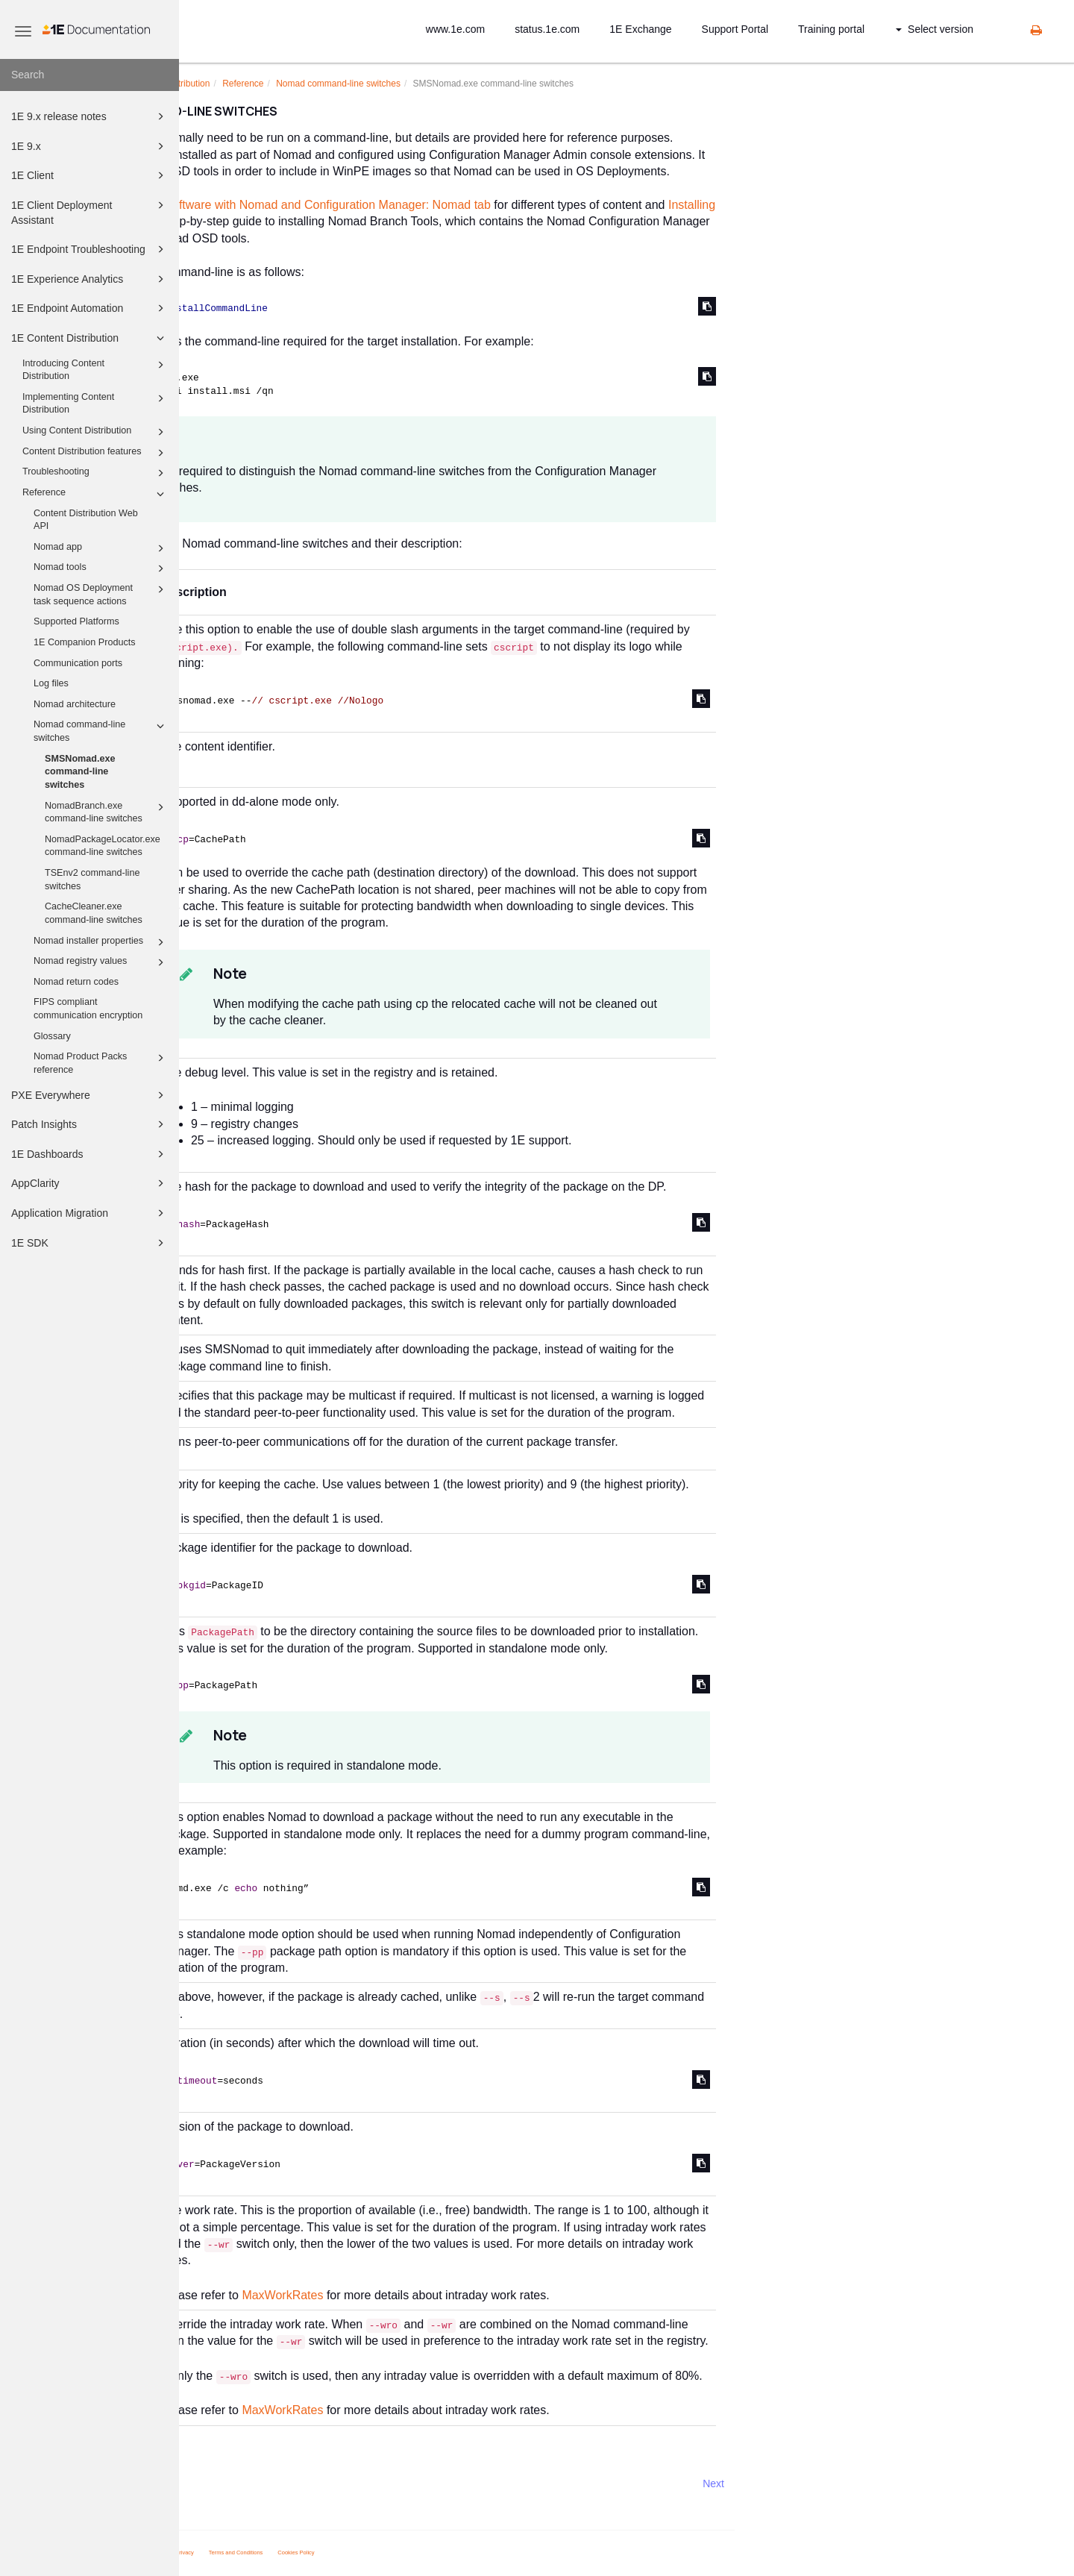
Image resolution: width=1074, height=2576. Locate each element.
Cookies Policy (474, 2552)
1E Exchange (640, 29)
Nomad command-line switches (101, 730)
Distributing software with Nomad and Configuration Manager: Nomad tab (476, 204)
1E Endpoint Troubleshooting (90, 249)
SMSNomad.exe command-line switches (80, 771)
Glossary (52, 1036)
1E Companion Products (85, 642)
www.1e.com (455, 29)
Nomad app (101, 548)
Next (892, 2483)
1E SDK (90, 1243)
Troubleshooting (95, 473)
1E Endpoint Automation (90, 308)
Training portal (831, 29)
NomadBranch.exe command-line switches (107, 811)
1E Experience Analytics (90, 279)
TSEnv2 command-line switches (92, 879)
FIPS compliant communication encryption (88, 1009)
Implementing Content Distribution (95, 403)
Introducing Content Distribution (95, 369)
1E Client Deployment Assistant (90, 211)
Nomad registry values (101, 962)
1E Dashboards (90, 1154)
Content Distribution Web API (86, 520)
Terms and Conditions (415, 2552)
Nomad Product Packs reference (101, 1062)
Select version (934, 29)
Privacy (363, 2552)
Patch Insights (90, 1124)
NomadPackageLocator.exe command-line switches (102, 846)
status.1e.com (547, 29)
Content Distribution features (95, 453)
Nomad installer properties (101, 942)
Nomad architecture (75, 704)
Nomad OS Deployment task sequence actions (101, 594)
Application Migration (90, 1213)
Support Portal (735, 29)
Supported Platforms (76, 621)
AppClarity (90, 1183)
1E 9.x (90, 146)
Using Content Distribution (95, 432)
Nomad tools (101, 568)
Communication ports (78, 663)
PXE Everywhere (90, 1095)
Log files (51, 683)
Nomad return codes (76, 982)
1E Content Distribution (90, 338)
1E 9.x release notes (90, 116)
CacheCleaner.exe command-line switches (93, 913)
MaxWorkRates (461, 2295)
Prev (219, 2483)
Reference (95, 494)
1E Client (90, 175)
